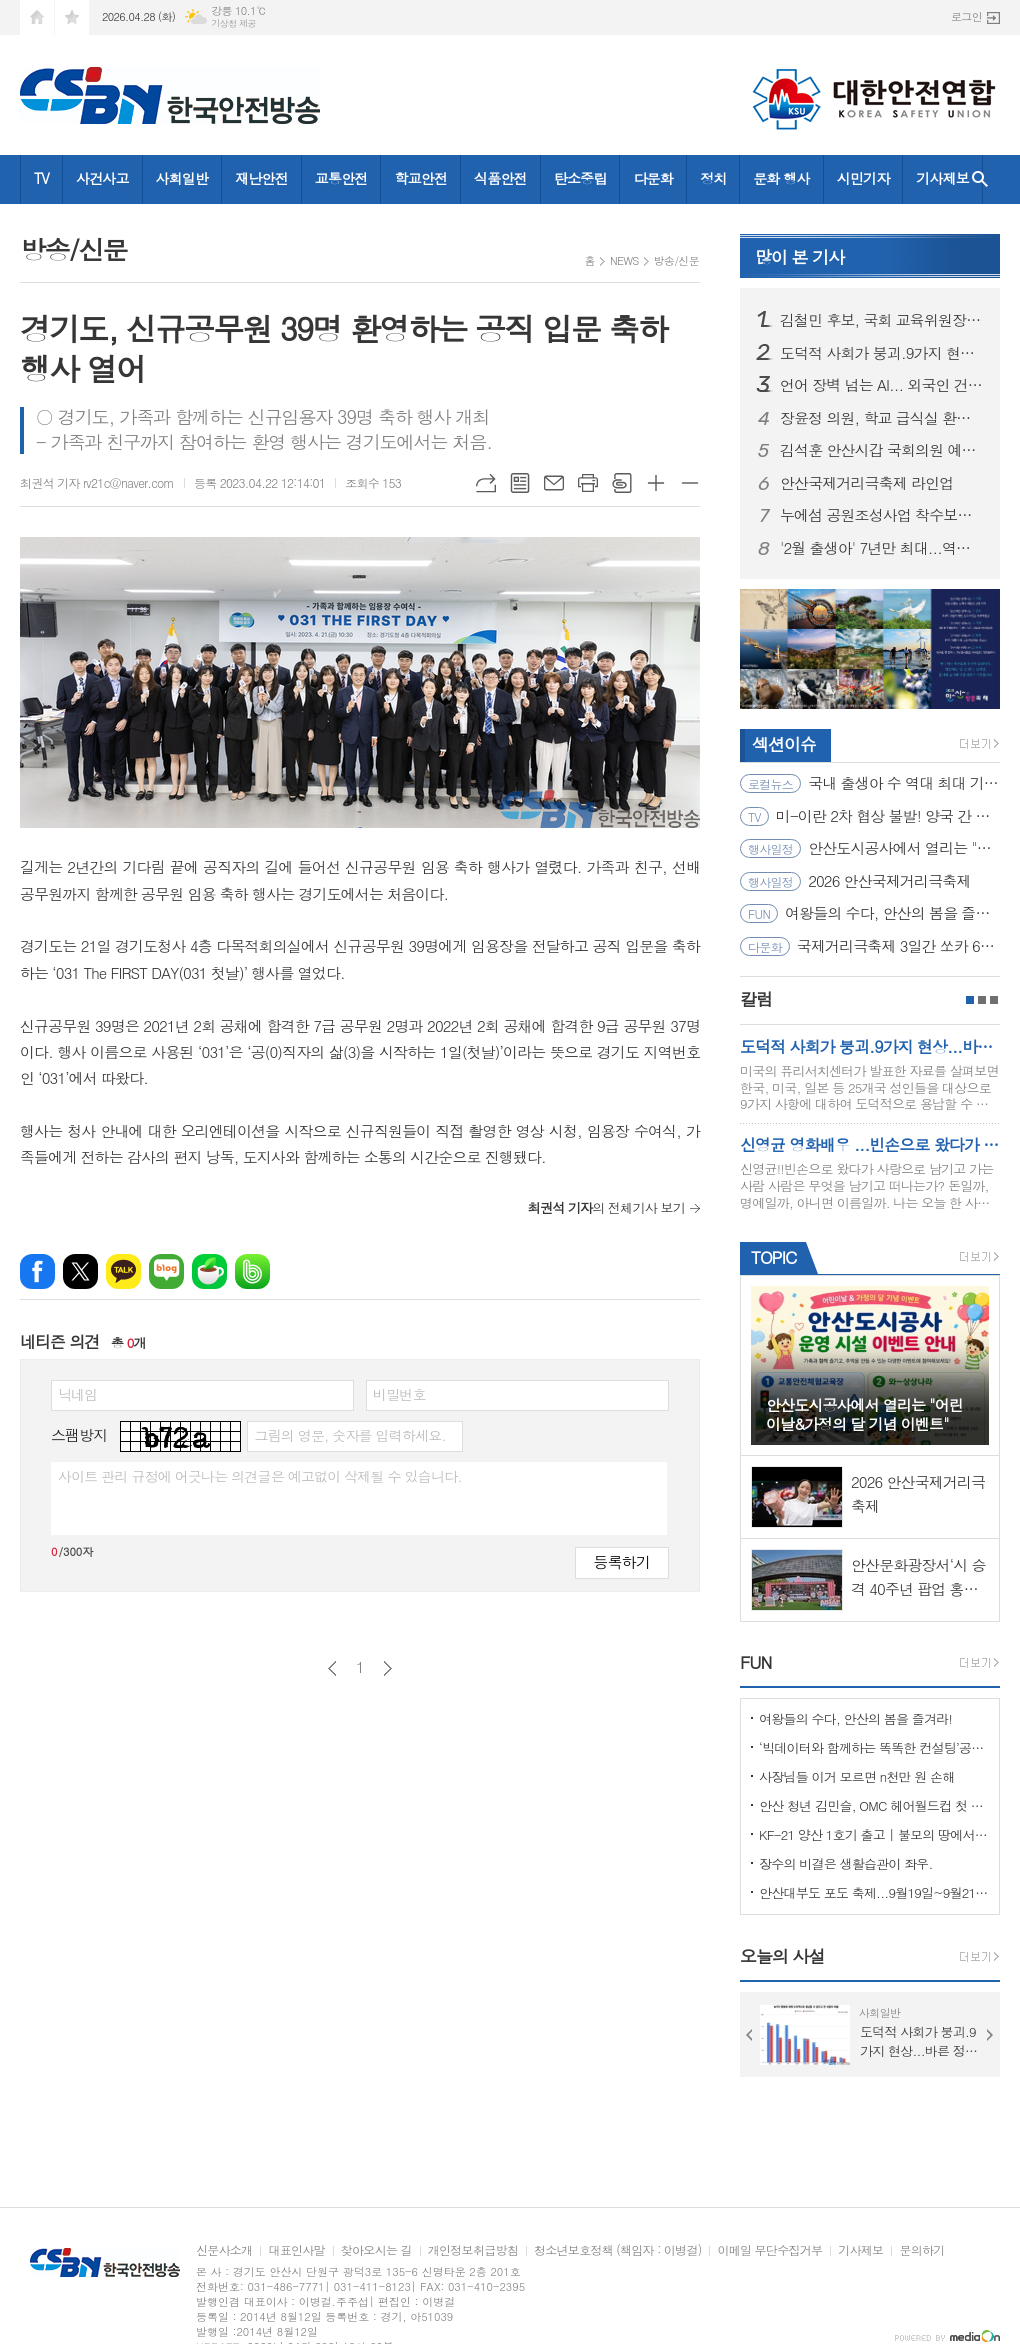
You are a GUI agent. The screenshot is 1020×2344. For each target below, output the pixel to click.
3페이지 (994, 1000)
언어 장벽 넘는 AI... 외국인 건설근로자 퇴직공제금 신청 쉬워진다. (882, 385)
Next (990, 2035)
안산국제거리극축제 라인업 (866, 483)
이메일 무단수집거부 (769, 2250)
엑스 (80, 1271)
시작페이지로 (37, 17)
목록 (520, 483)
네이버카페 (209, 1271)
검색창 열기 (980, 179)
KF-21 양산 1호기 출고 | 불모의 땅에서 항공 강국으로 (874, 1834)
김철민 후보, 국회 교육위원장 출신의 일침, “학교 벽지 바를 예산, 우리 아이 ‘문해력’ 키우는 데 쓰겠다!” (882, 320)
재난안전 (261, 178)
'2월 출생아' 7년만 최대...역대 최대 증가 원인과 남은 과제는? (882, 548)
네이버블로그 (166, 1271)
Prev (750, 2035)
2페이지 (982, 1000)
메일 (554, 483)
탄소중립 (580, 178)
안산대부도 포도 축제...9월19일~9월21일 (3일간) (874, 1892)
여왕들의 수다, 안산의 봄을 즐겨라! (855, 1718)
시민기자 (863, 178)
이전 (332, 1668)
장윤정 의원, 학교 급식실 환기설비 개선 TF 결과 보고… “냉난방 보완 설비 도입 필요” (882, 418)
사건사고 (102, 178)
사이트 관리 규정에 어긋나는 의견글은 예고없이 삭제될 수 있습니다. (260, 1476)
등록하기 (622, 1561)
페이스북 (37, 1271)
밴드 (252, 1271)
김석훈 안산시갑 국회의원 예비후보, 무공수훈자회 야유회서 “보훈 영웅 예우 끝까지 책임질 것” (882, 450)
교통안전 (341, 178)
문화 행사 (781, 178)
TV (41, 178)
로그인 (966, 16)
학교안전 (420, 178)
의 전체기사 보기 (606, 1207)
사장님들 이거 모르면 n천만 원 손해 (857, 1776)
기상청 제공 (233, 23)
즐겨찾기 (72, 17)
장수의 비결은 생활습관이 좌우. (846, 1863)
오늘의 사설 (782, 1956)
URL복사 (486, 483)
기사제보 (942, 178)
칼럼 (756, 999)
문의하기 (921, 2250)
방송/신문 (676, 260)
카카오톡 (123, 1271)
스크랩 (622, 483)
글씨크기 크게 (656, 483)
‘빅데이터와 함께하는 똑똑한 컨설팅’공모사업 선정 (874, 1747)
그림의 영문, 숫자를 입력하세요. (349, 1435)
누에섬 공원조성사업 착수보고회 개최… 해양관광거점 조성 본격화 (882, 515)
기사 (799, 257)
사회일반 (182, 178)
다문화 (652, 178)
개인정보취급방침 (473, 2250)
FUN (755, 1662)
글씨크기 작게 (690, 483)
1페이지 (970, 1000)
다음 (387, 1668)
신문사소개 (224, 2250)
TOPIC (773, 1257)
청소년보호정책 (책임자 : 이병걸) (617, 2250)
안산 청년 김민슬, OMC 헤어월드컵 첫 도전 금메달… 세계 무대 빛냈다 (874, 1805)
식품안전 (500, 178)
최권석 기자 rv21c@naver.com (97, 482)
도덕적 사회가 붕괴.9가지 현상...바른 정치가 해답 (882, 353)
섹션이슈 (784, 744)
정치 (713, 178)
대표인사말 (296, 2250)
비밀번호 (399, 1394)
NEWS (624, 260)
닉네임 (77, 1394)
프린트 (588, 483)
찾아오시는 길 (376, 2250)
